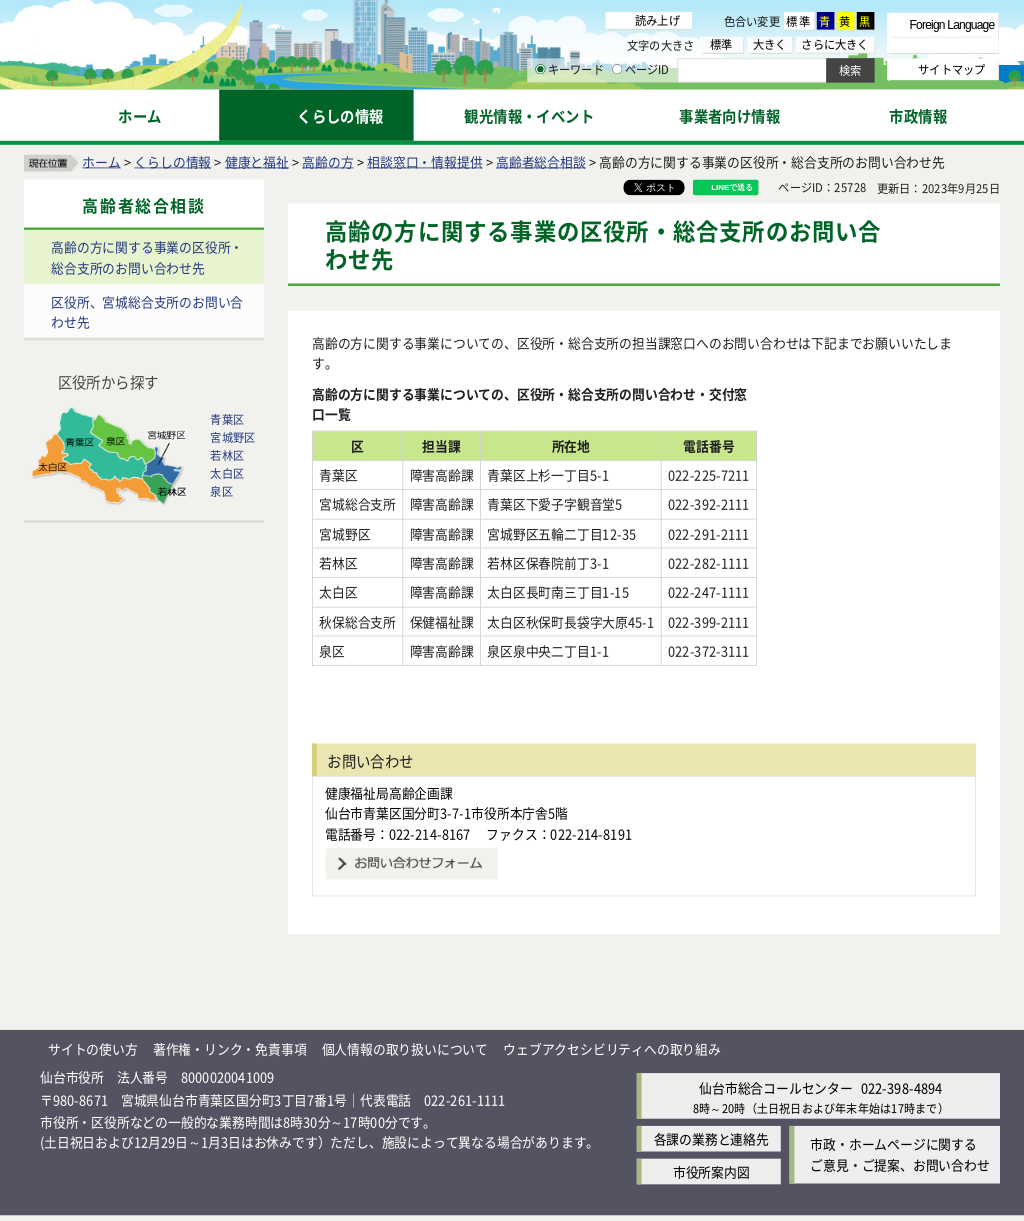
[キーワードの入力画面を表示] (540, 69)
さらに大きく (834, 44)
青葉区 (227, 419)
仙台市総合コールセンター (776, 1066)
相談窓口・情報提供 (424, 160)
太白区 (227, 473)
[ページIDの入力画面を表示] (617, 69)
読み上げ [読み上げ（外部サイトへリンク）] (657, 20)
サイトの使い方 (93, 1027)
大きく (770, 44)
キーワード (569, 70)
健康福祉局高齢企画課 (389, 771)
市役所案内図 (711, 1151)
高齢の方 (327, 160)
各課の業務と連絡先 (711, 1118)
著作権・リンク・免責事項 (230, 1027)
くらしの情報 (172, 160)
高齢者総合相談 (541, 160)
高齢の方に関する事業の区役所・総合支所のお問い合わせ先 (147, 257)
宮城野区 (232, 437)
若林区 (227, 455)
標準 (799, 21)
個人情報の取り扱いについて (405, 1027)
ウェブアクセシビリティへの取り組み (612, 1027)
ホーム (101, 160)
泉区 (221, 491)
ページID (641, 70)
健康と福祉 (257, 160)
